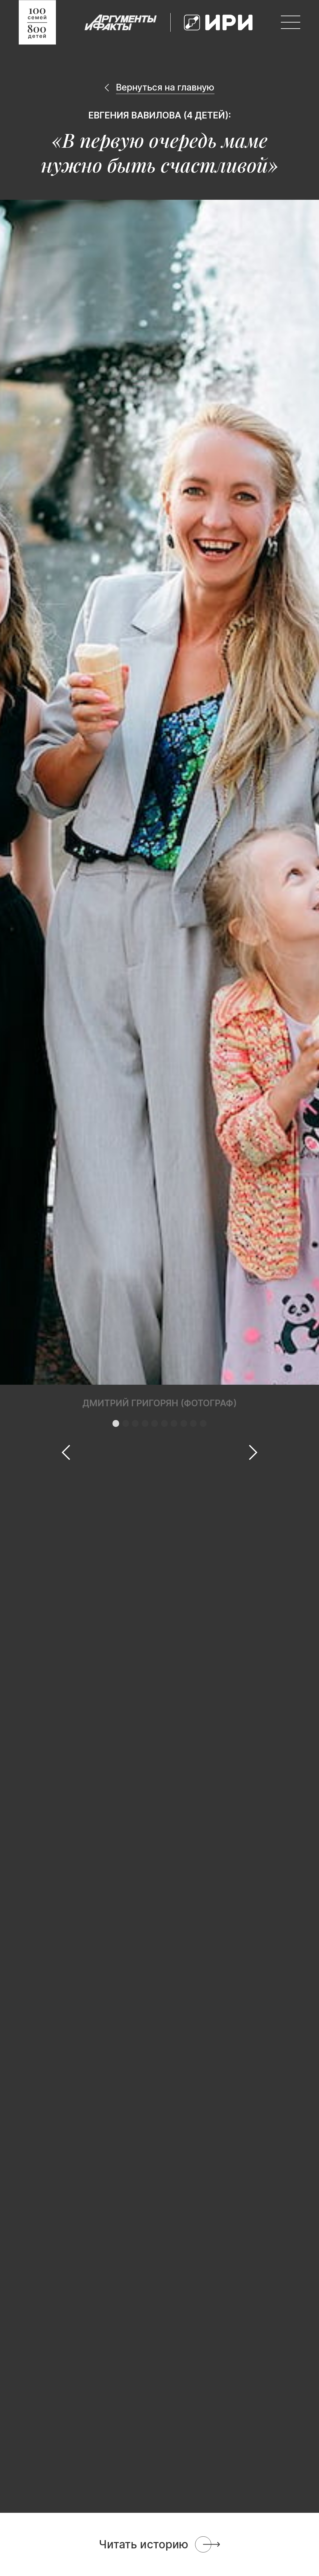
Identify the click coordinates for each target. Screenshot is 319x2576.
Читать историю (143, 2544)
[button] (115, 1423)
